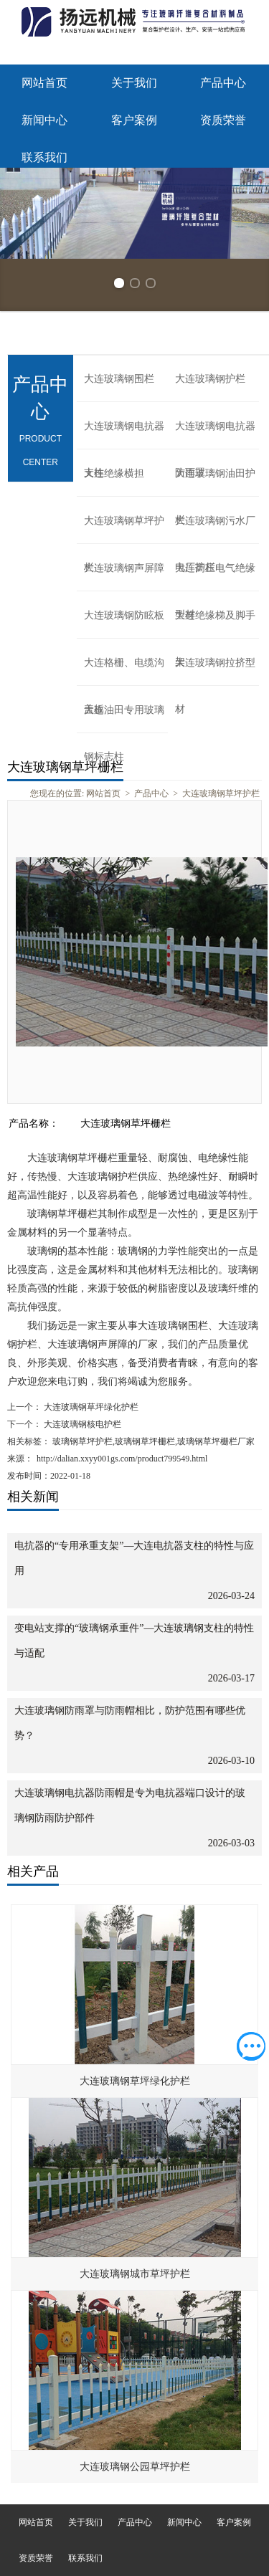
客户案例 (134, 120)
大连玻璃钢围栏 (119, 378)
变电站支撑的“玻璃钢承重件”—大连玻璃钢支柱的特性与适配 (134, 1641)
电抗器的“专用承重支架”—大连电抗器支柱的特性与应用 (134, 1558)
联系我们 (44, 157)
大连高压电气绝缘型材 (215, 577)
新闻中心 (44, 120)
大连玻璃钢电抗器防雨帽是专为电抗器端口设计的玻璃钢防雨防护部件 (129, 1805)
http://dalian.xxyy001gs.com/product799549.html (122, 1459)
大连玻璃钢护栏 (210, 378)
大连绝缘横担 (114, 473)
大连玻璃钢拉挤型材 (215, 671)
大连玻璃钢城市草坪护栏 (135, 2274)
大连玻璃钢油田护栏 (215, 482)
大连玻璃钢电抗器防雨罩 (215, 435)
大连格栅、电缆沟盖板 (124, 671)
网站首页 (44, 83)
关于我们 (134, 83)
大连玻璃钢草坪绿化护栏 (90, 1407)
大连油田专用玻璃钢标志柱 (124, 719)
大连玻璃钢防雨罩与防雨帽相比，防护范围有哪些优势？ (129, 1723)
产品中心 (223, 83)
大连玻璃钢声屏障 (124, 568)
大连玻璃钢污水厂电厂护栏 (215, 529)
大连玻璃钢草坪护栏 (124, 529)
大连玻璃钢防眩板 (124, 615)
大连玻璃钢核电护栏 (81, 1424)
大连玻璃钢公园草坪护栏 (135, 2466)
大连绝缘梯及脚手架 (215, 624)
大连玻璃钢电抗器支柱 (124, 435)
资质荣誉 (223, 120)
